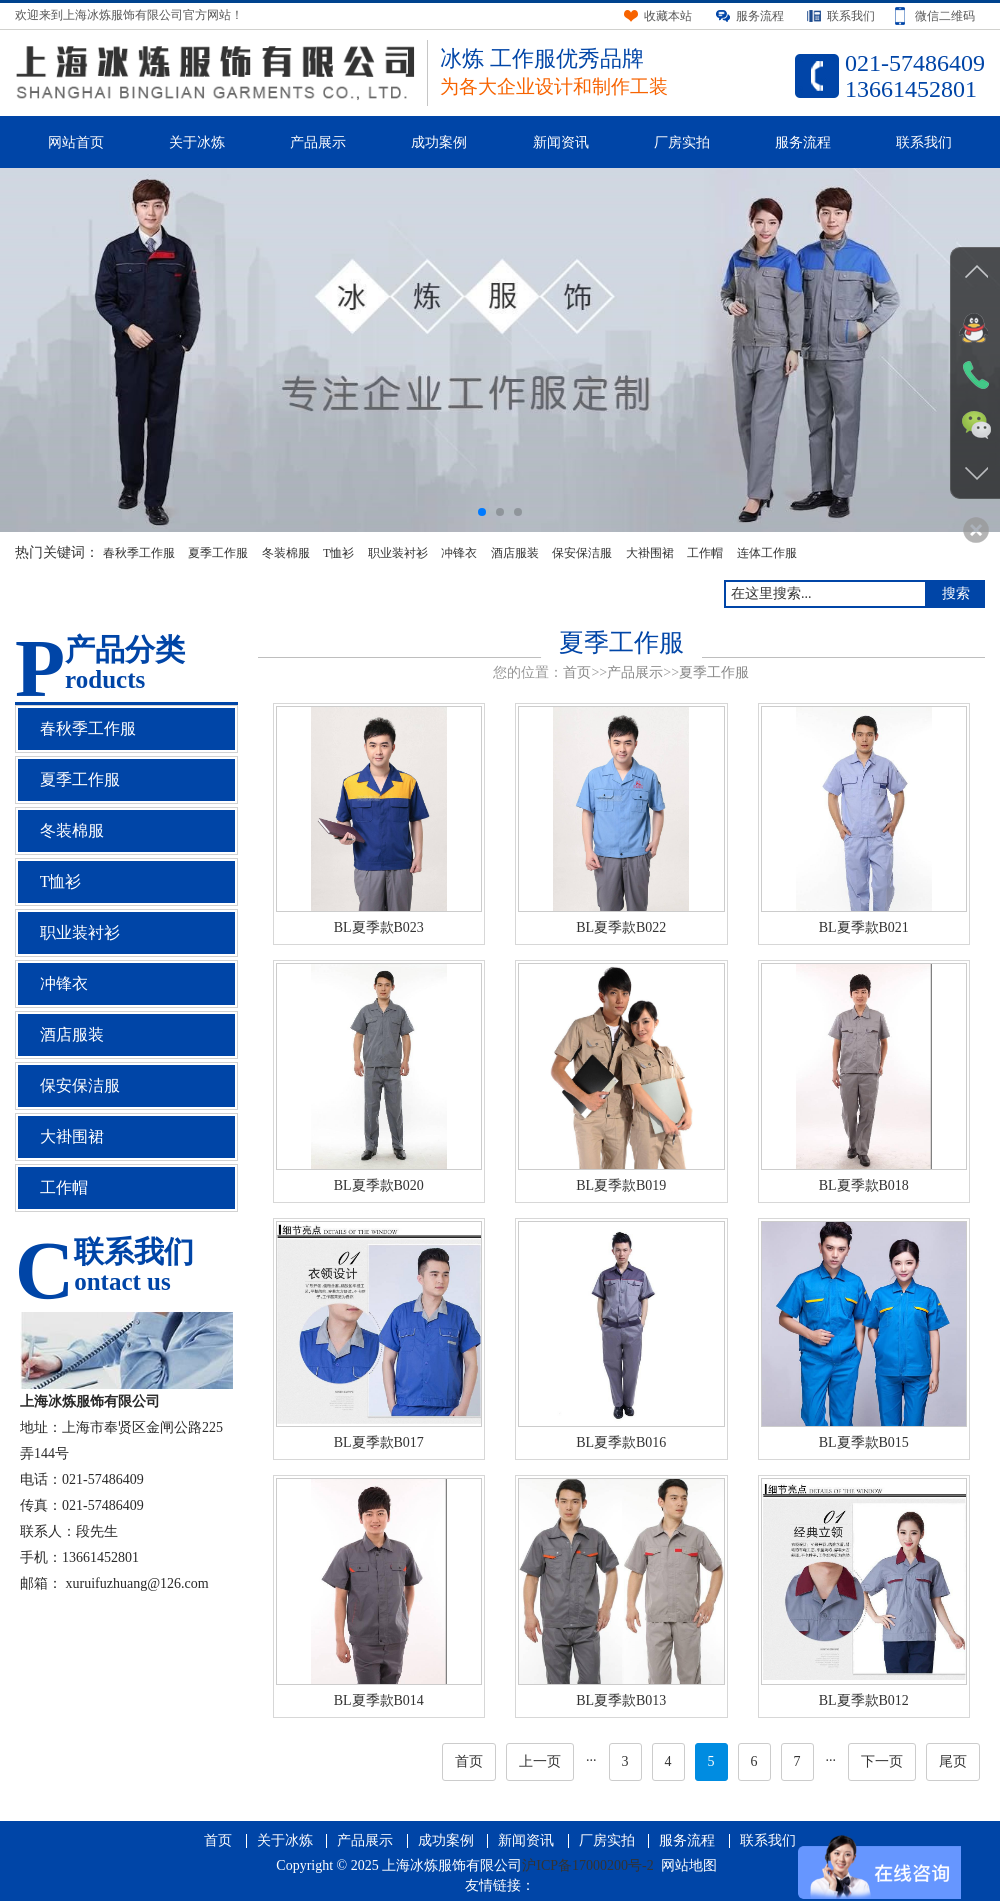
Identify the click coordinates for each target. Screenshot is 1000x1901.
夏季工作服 (218, 553)
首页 (577, 672)
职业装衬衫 (398, 553)
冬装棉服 (286, 553)
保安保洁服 (582, 553)
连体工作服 (767, 553)
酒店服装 (515, 553)
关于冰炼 (197, 142)
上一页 (540, 1761)
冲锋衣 (459, 553)
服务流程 (803, 142)
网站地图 (689, 1865)
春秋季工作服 (139, 553)
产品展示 (318, 142)
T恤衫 (338, 553)
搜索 (956, 593)
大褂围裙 (650, 553)
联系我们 (924, 142)
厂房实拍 (682, 142)
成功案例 (439, 142)
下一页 (882, 1761)
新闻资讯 (561, 142)
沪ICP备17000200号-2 (587, 1865)
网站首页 (76, 142)
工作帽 (705, 553)
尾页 (953, 1761)
